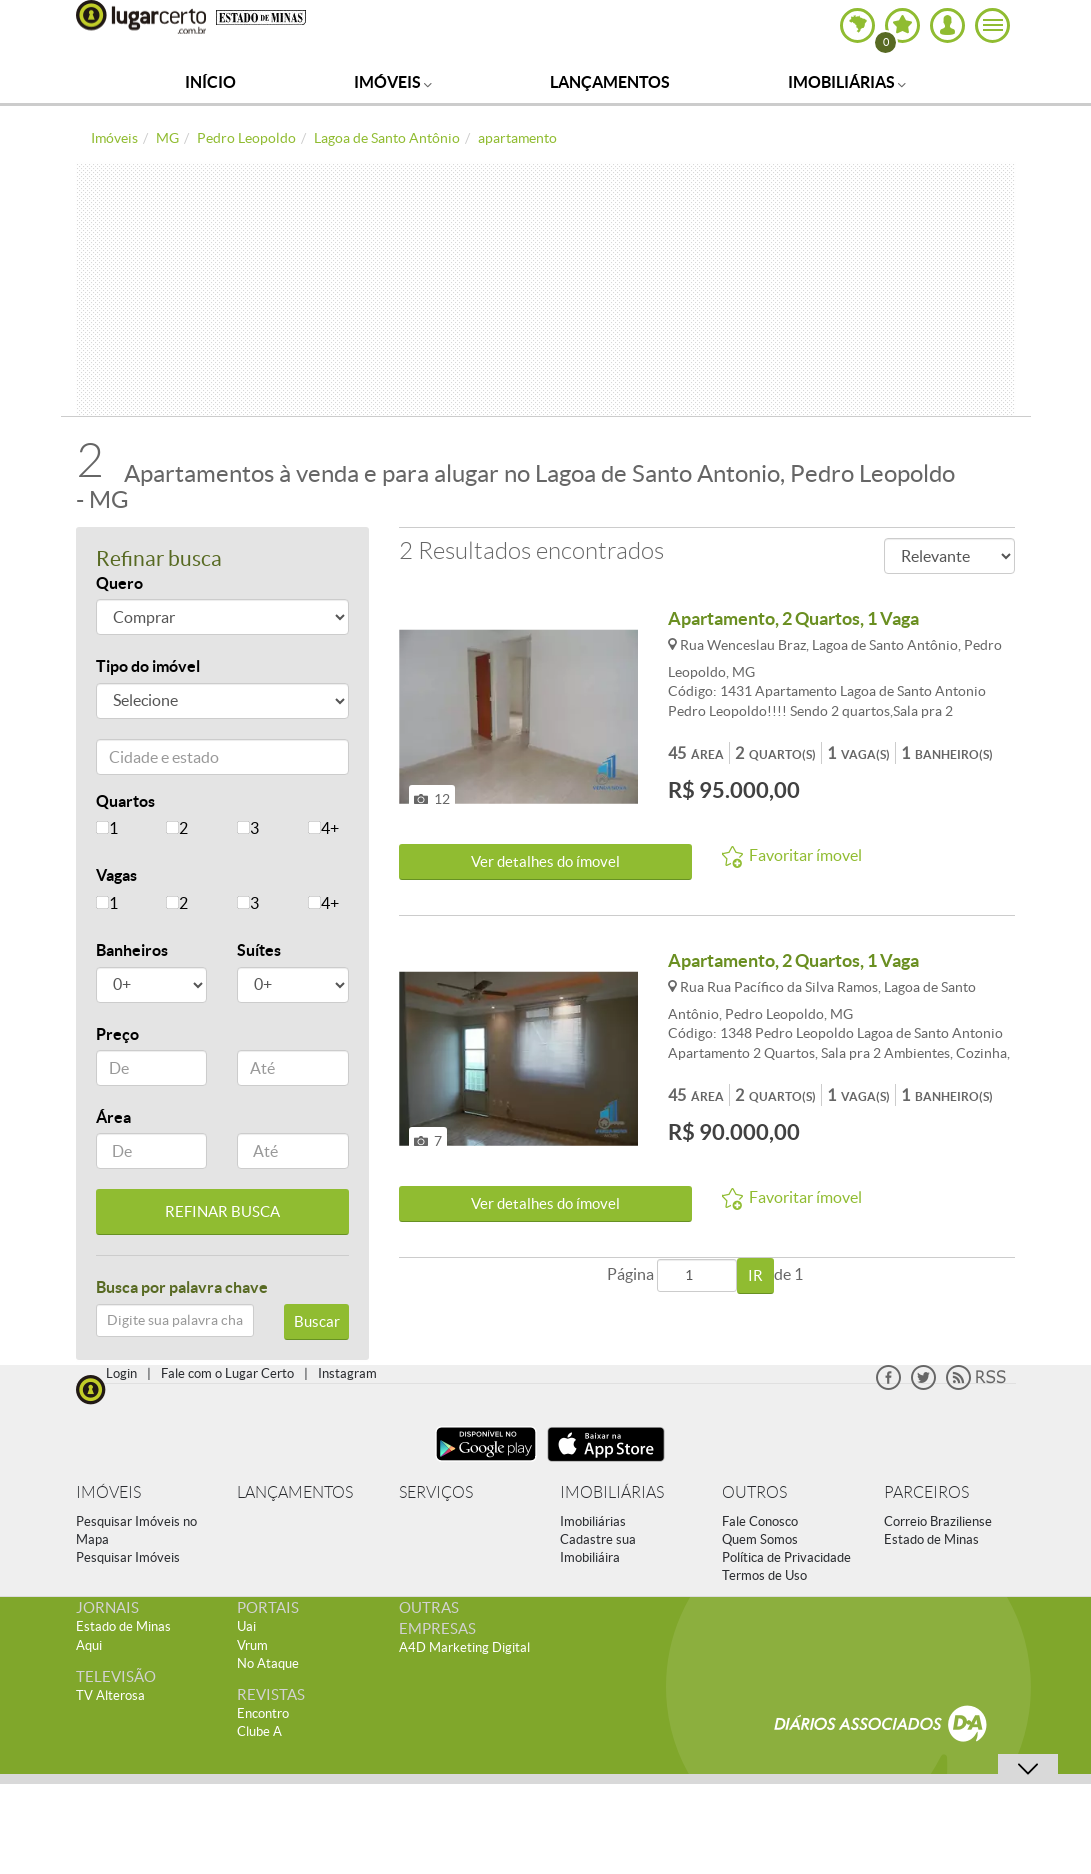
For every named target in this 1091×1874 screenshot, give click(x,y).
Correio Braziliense (938, 1521)
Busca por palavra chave (182, 1287)
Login (121, 1373)
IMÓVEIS (108, 1492)
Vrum (252, 1645)
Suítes (259, 950)
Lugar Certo (141, 17)
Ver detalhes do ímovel (545, 861)
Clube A (259, 1731)
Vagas (116, 875)
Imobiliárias (847, 82)
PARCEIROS (926, 1492)
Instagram (347, 1373)
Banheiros (132, 950)
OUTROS (754, 1492)
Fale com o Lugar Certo (227, 1373)
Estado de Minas (931, 1539)
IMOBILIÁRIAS (612, 1492)
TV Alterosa (110, 1695)
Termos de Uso (764, 1575)
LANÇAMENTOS (295, 1492)
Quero (119, 583)
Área (113, 1117)
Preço (117, 1034)
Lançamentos (610, 82)
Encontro (263, 1713)
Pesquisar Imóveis (128, 1557)
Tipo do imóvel (148, 666)
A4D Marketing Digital (464, 1647)
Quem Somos (760, 1539)
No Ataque (268, 1663)
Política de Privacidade (786, 1557)
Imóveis (393, 82)
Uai (246, 1626)
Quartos (125, 801)
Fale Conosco (760, 1521)
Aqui (89, 1645)
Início (210, 82)
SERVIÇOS (436, 1492)
